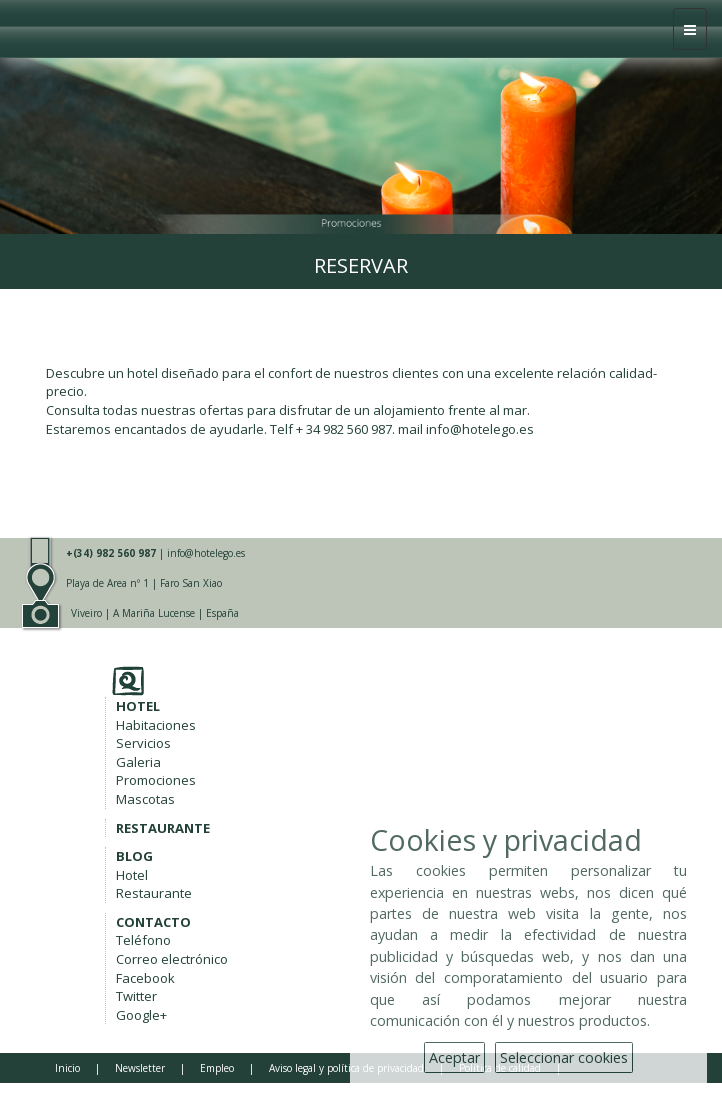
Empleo (217, 1068)
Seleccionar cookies (564, 1057)
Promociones (156, 780)
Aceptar (454, 1057)
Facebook (145, 978)
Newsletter (140, 1068)
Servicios (143, 743)
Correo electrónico (172, 959)
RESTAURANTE (163, 828)
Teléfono (143, 940)
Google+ (141, 1015)
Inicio (67, 1068)
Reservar (361, 265)
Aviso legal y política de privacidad (346, 1068)
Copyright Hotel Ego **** (115, 1090)
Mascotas (145, 799)
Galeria (138, 762)
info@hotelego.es (206, 553)
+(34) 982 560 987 (111, 553)
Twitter (136, 996)
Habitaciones (156, 725)
